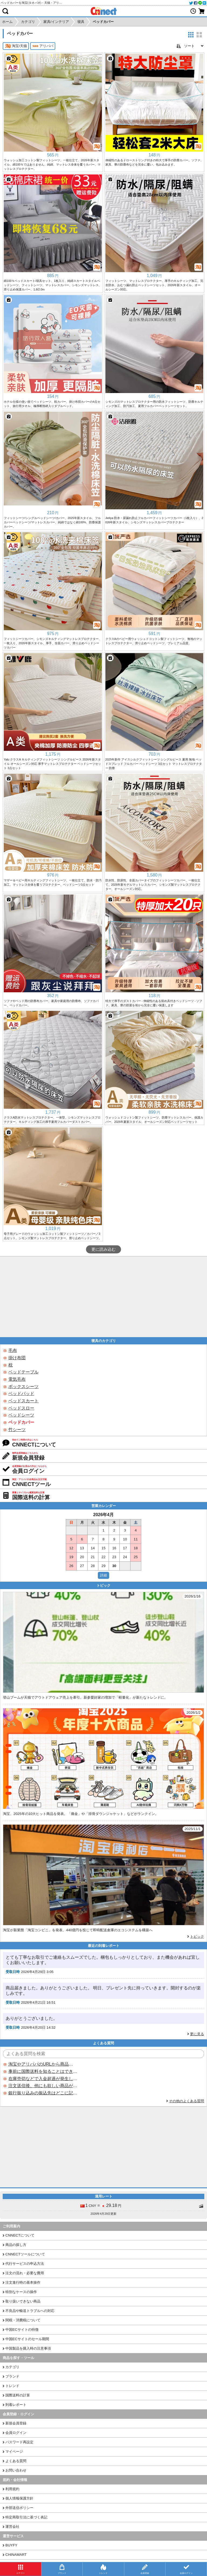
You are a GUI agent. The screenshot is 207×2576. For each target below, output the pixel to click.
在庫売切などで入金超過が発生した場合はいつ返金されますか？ (42, 2078)
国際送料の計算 (17, 2395)
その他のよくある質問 (186, 2101)
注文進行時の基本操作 (22, 2282)
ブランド (12, 2376)
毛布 (12, 1350)
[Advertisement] (103, 1296)
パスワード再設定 (19, 2442)
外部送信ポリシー (19, 2508)
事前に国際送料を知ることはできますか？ (42, 2071)
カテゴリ (12, 2367)
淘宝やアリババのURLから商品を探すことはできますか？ (42, 2064)
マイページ (14, 2451)
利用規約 (12, 2489)
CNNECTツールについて (25, 2254)
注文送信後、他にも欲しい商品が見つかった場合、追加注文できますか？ (42, 2085)
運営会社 (12, 2527)
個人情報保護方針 (19, 2498)
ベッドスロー (21, 1408)
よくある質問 (15, 2461)
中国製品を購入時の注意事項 (28, 2348)
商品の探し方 (15, 2245)
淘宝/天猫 (16, 46)
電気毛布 (17, 1379)
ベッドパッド (21, 1393)
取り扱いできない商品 (22, 2301)
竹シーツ (17, 1429)
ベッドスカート (23, 1401)
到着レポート (15, 2405)
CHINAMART (16, 2555)
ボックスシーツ (23, 1386)
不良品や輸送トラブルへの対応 (29, 2311)
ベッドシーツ (21, 1415)
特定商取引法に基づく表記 (26, 2517)
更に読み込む (103, 1249)
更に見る (197, 2034)
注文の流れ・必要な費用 (24, 2273)
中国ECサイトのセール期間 (27, 2339)
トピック (197, 1936)
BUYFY (11, 2545)
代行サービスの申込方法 (24, 2264)
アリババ (42, 46)
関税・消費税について (22, 2320)
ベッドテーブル (23, 1372)
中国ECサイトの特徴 (22, 2330)
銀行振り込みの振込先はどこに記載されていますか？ (42, 2093)
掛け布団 (17, 1357)
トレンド (12, 2386)
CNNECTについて (19, 2235)
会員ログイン (15, 2433)
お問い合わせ (15, 2470)
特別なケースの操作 (21, 2292)
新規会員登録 (15, 2423)
